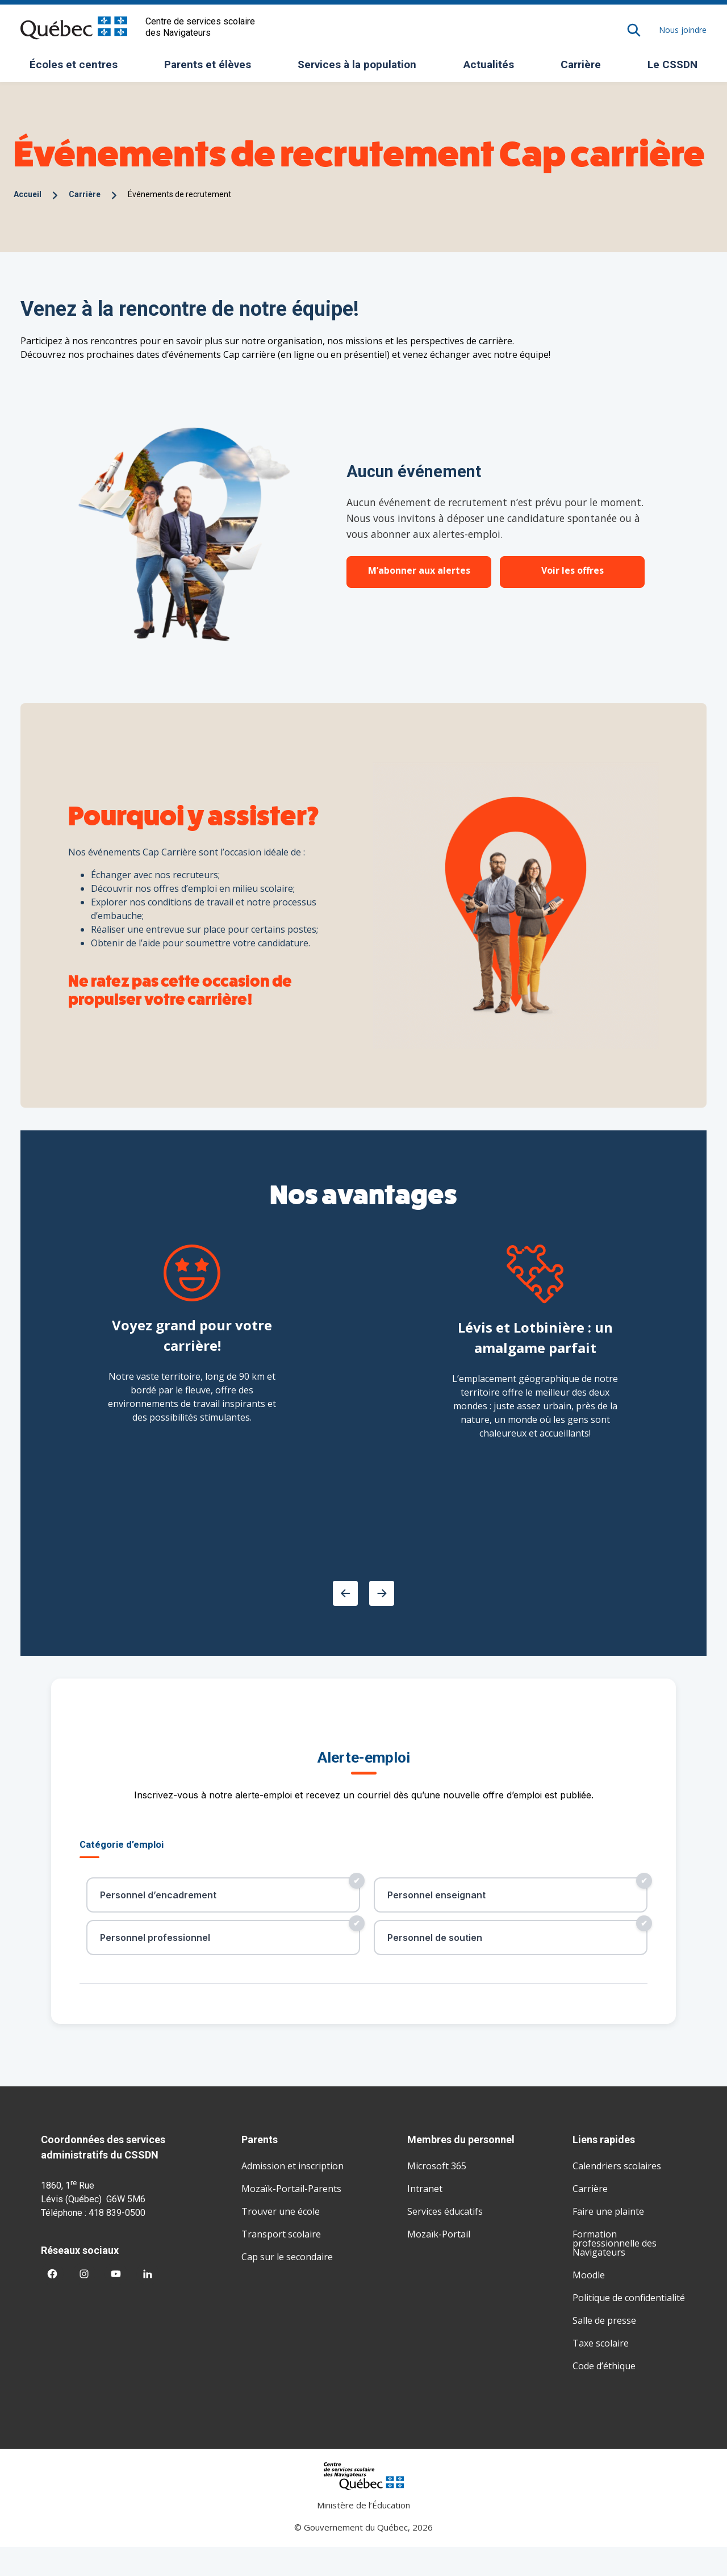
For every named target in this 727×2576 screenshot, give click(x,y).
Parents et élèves (212, 68)
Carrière (581, 64)
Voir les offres (572, 570)
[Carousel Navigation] (363, 1593)
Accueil (27, 194)
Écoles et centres (78, 68)
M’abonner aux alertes (419, 570)
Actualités (488, 64)
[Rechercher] (633, 30)
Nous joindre (683, 29)
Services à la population (361, 68)
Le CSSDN (677, 68)
